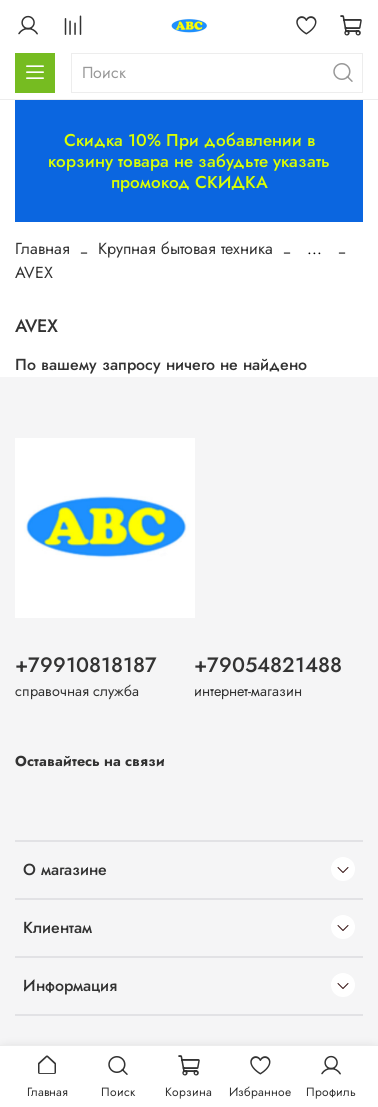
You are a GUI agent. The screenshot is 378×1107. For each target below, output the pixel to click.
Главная (42, 248)
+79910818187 (86, 665)
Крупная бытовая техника (185, 248)
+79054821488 (268, 665)
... (314, 249)
